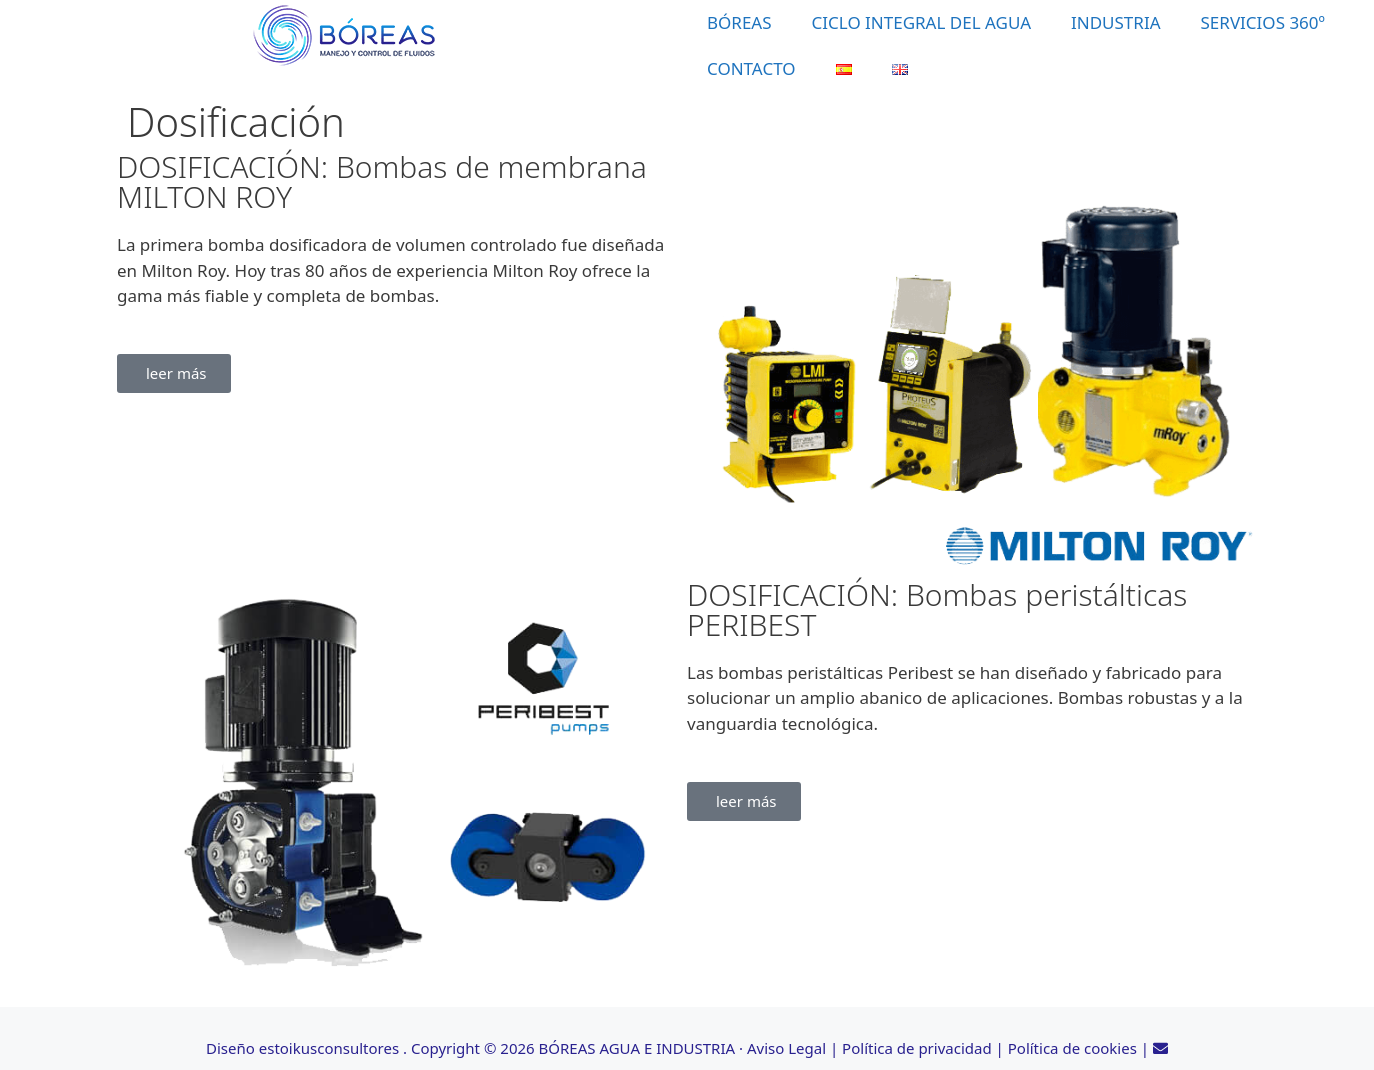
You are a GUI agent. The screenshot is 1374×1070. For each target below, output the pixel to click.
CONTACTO (751, 68)
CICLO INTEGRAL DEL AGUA (921, 22)
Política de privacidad (917, 1048)
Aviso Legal (786, 1048)
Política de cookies (1072, 1048)
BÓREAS (739, 22)
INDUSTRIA (1116, 22)
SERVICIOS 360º (1263, 22)
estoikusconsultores (329, 1048)
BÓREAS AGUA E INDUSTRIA (637, 1048)
